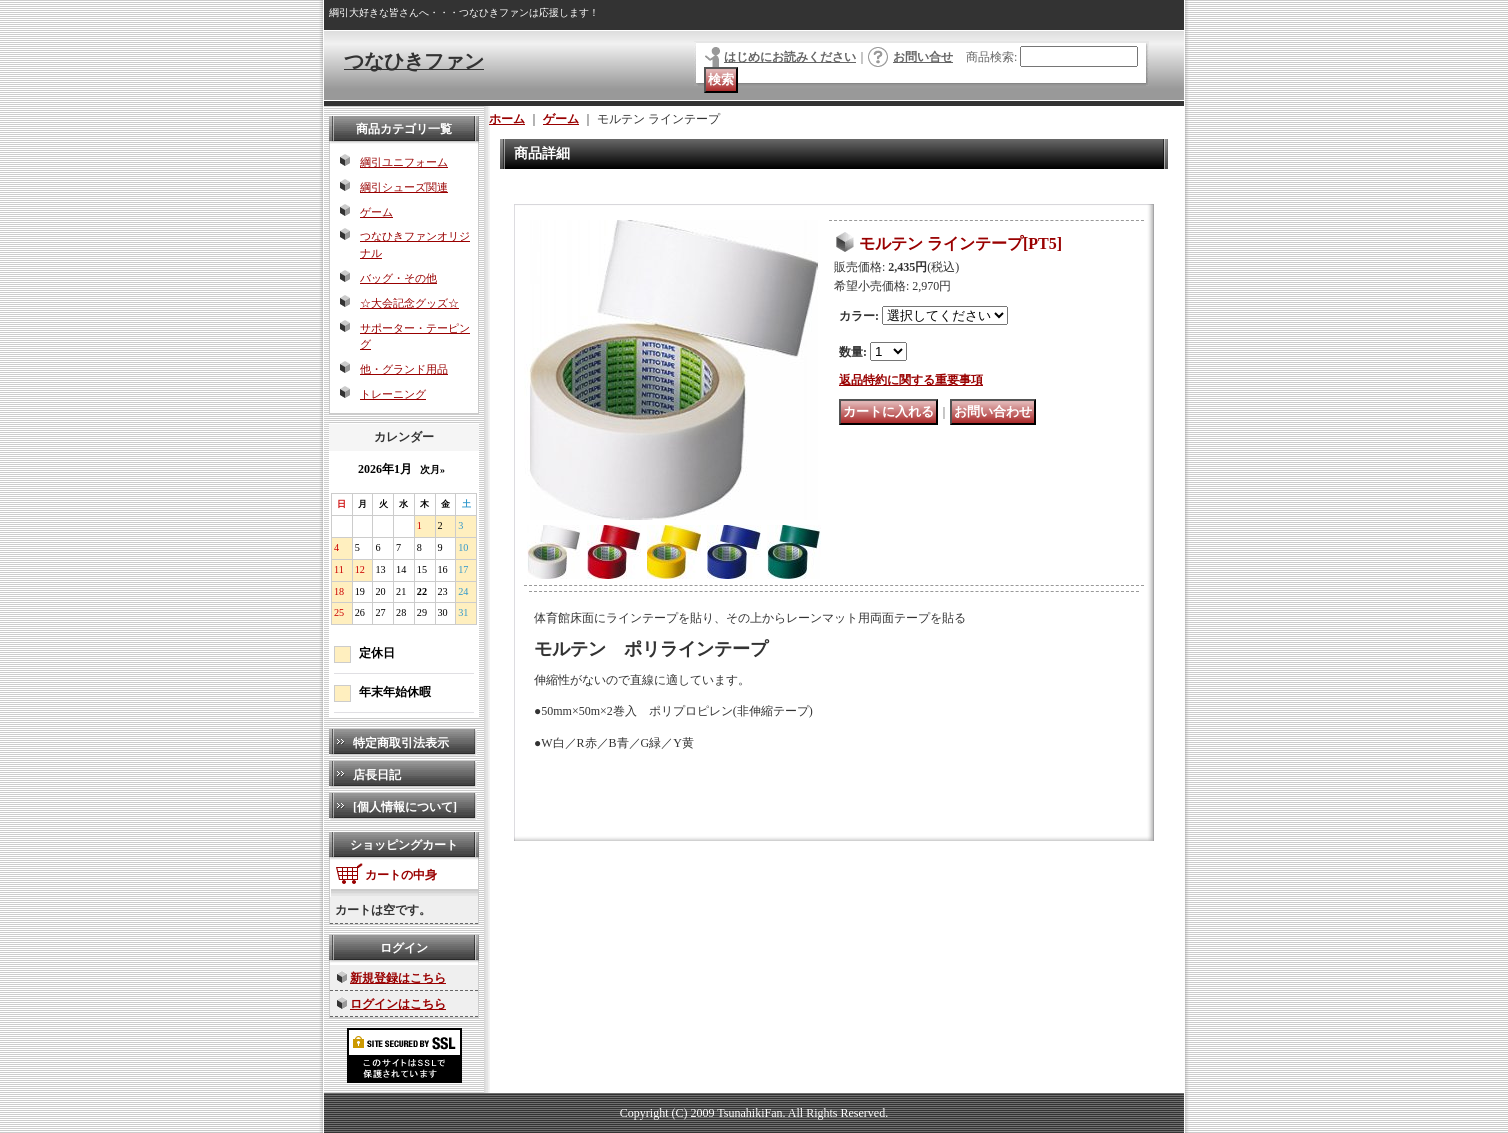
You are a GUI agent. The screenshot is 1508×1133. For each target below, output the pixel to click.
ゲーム (376, 212)
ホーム (507, 119)
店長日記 (377, 775)
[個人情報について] (405, 807)
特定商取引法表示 (401, 743)
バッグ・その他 (398, 278)
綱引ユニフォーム (404, 162)
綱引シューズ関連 (404, 187)
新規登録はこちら (398, 978)
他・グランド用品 (404, 369)
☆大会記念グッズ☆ (409, 303)
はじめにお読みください (790, 57)
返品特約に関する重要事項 (911, 380)
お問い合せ (923, 57)
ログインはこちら (398, 1004)
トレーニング (393, 394)
